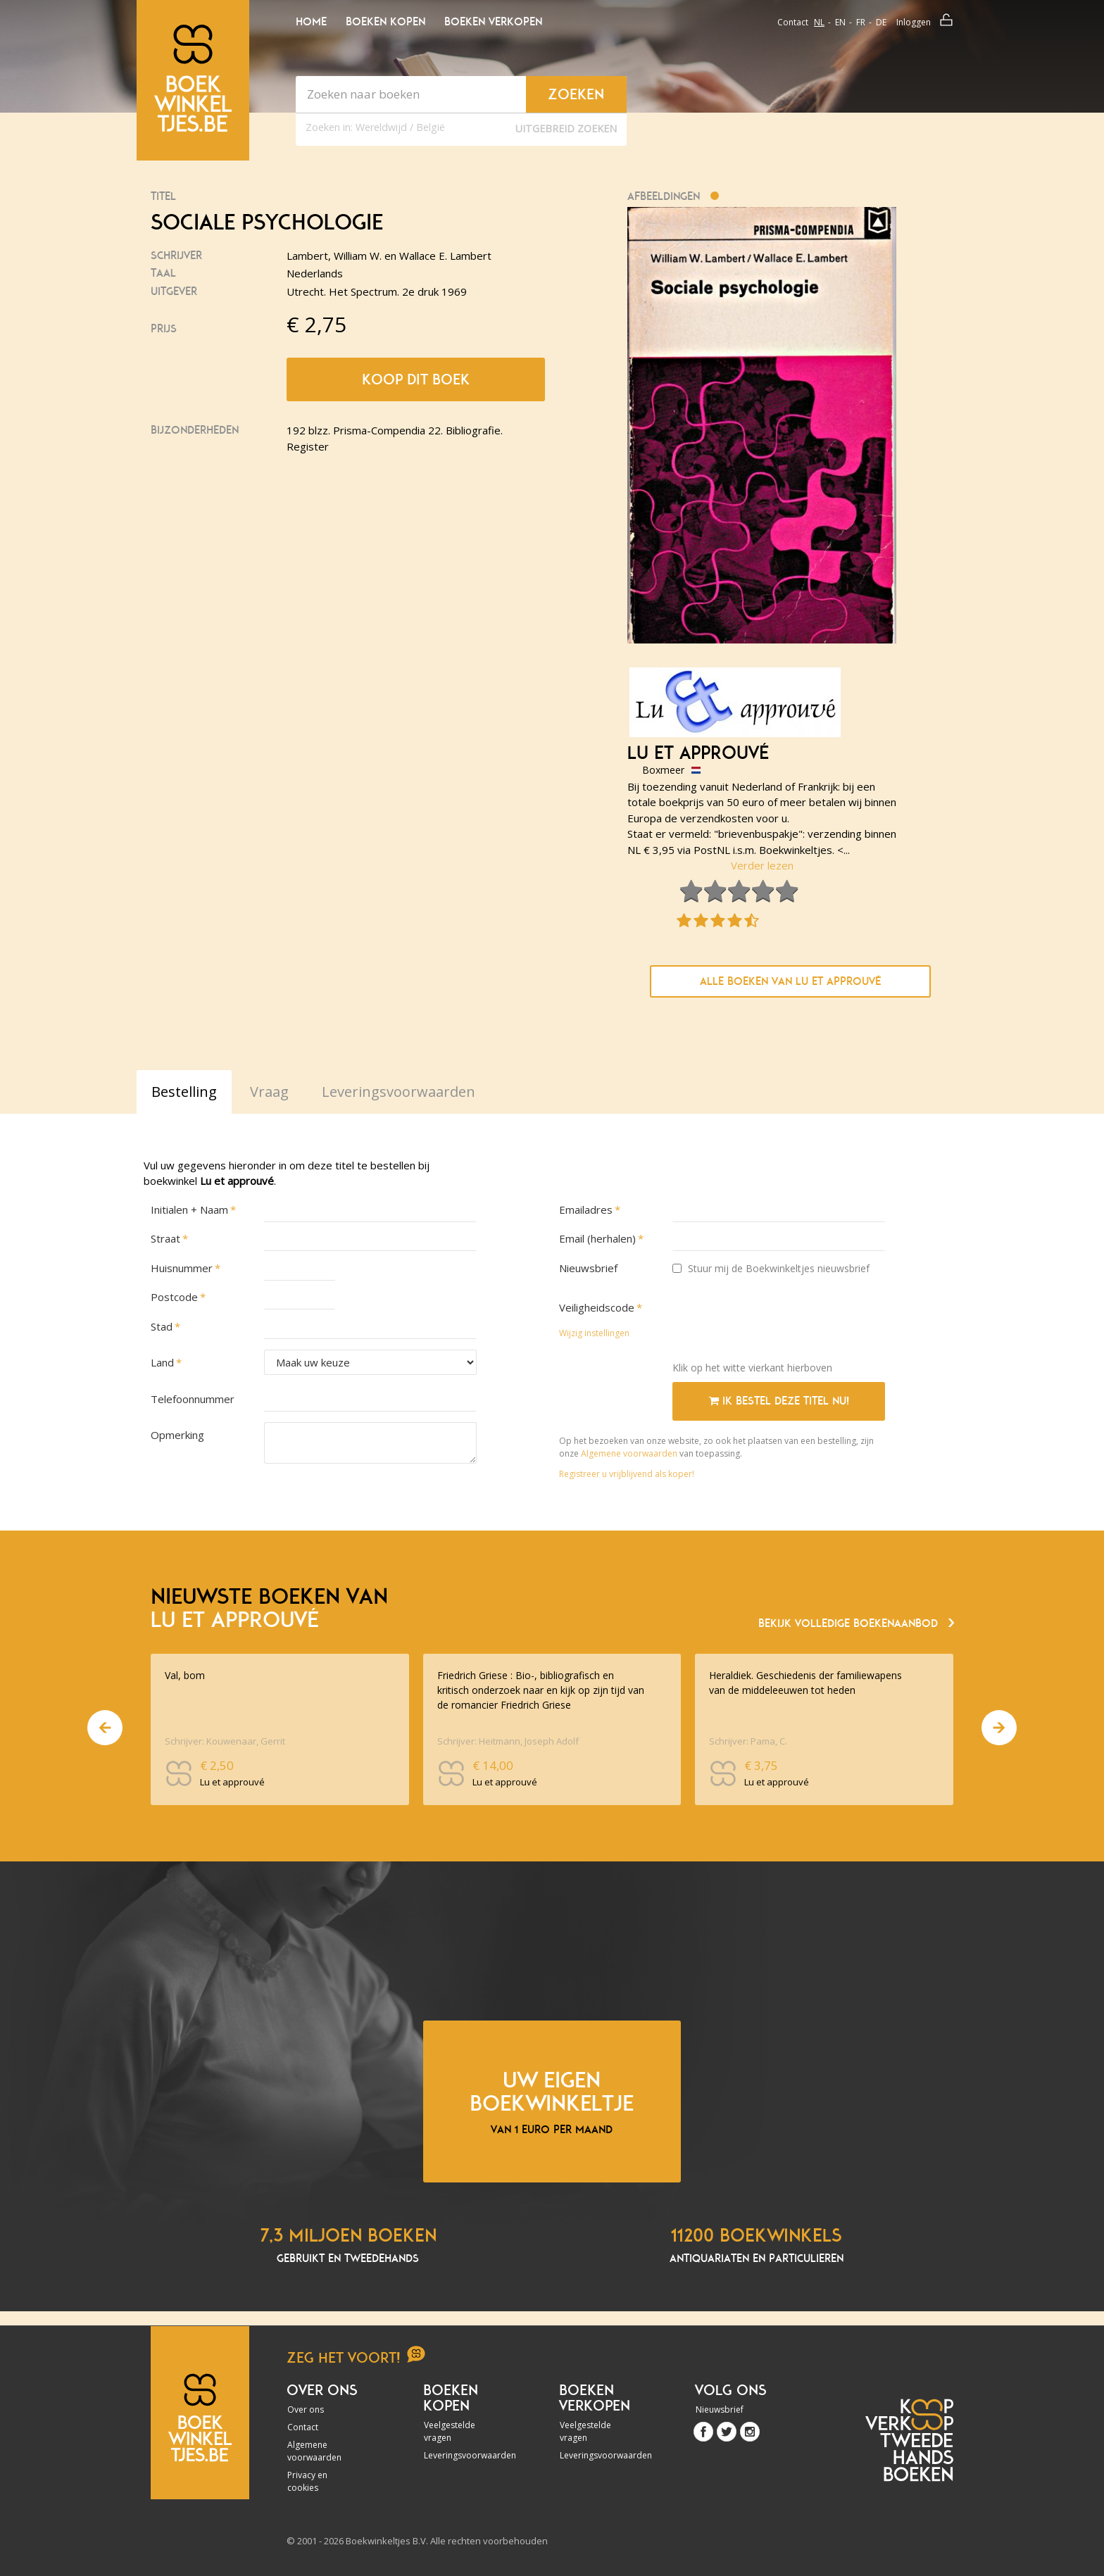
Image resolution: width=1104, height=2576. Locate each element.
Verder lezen (762, 865)
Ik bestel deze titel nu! (779, 1401)
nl (819, 22)
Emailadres (586, 1209)
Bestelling (184, 1091)
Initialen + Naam (189, 1209)
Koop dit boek (416, 379)
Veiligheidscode (596, 1307)
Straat (165, 1238)
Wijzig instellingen (594, 1333)
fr (860, 22)
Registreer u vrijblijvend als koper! (626, 1474)
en (840, 22)
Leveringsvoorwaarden (462, 2455)
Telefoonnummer (192, 1399)
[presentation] (779, 1323)
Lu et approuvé (698, 753)
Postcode (174, 1297)
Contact (792, 22)
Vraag (269, 1091)
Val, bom (185, 1675)
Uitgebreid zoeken (566, 128)
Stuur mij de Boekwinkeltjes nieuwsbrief (771, 1268)
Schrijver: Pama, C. (748, 1741)
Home (311, 21)
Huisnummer (182, 1268)
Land (162, 1362)
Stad (161, 1326)
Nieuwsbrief (588, 1268)
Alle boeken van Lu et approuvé (790, 981)
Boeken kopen (385, 21)
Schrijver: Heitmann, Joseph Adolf (508, 1741)
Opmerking (177, 1435)
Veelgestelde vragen (449, 2431)
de (881, 22)
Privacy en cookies (307, 2481)
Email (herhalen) (597, 1238)
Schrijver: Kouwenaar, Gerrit (225, 1741)
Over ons (305, 2409)
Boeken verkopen (493, 21)
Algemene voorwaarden (629, 1453)
